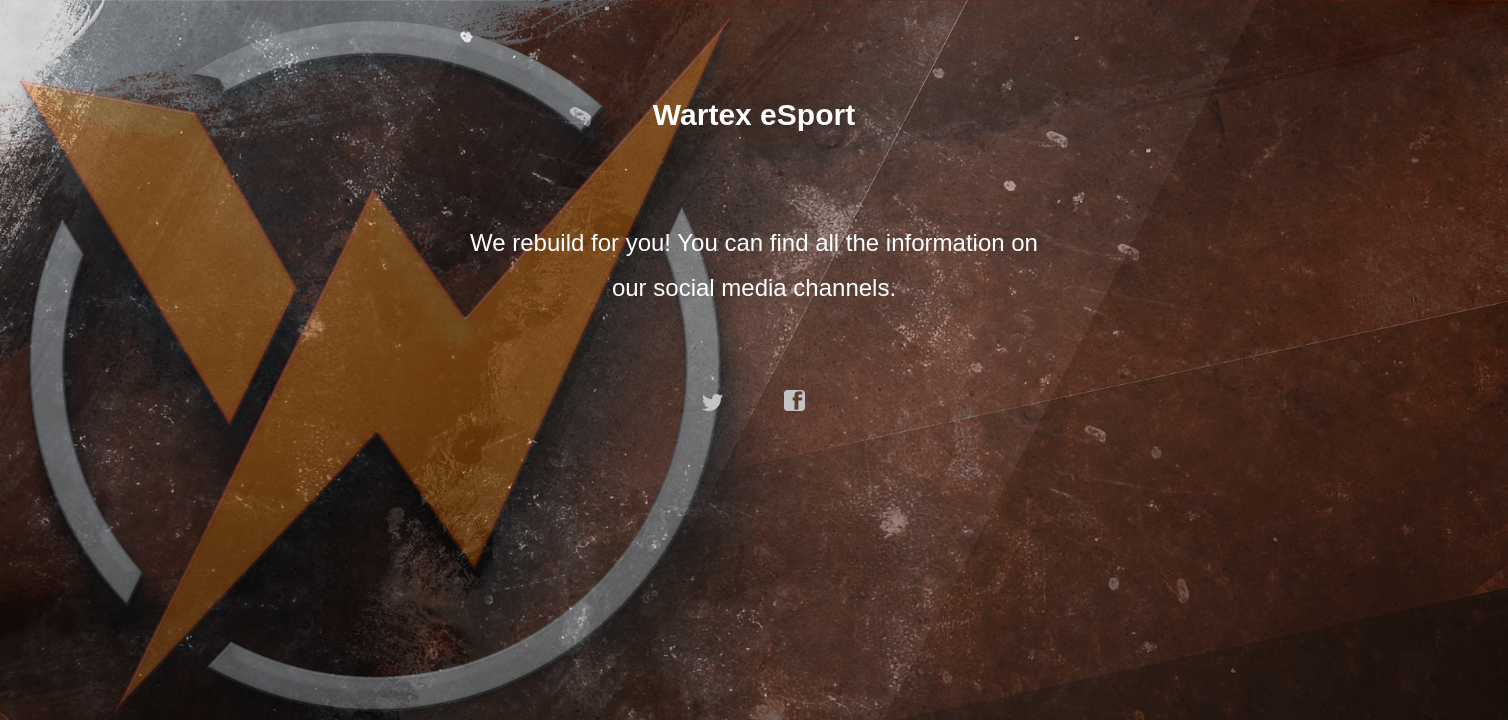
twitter (713, 401)
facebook (795, 401)
